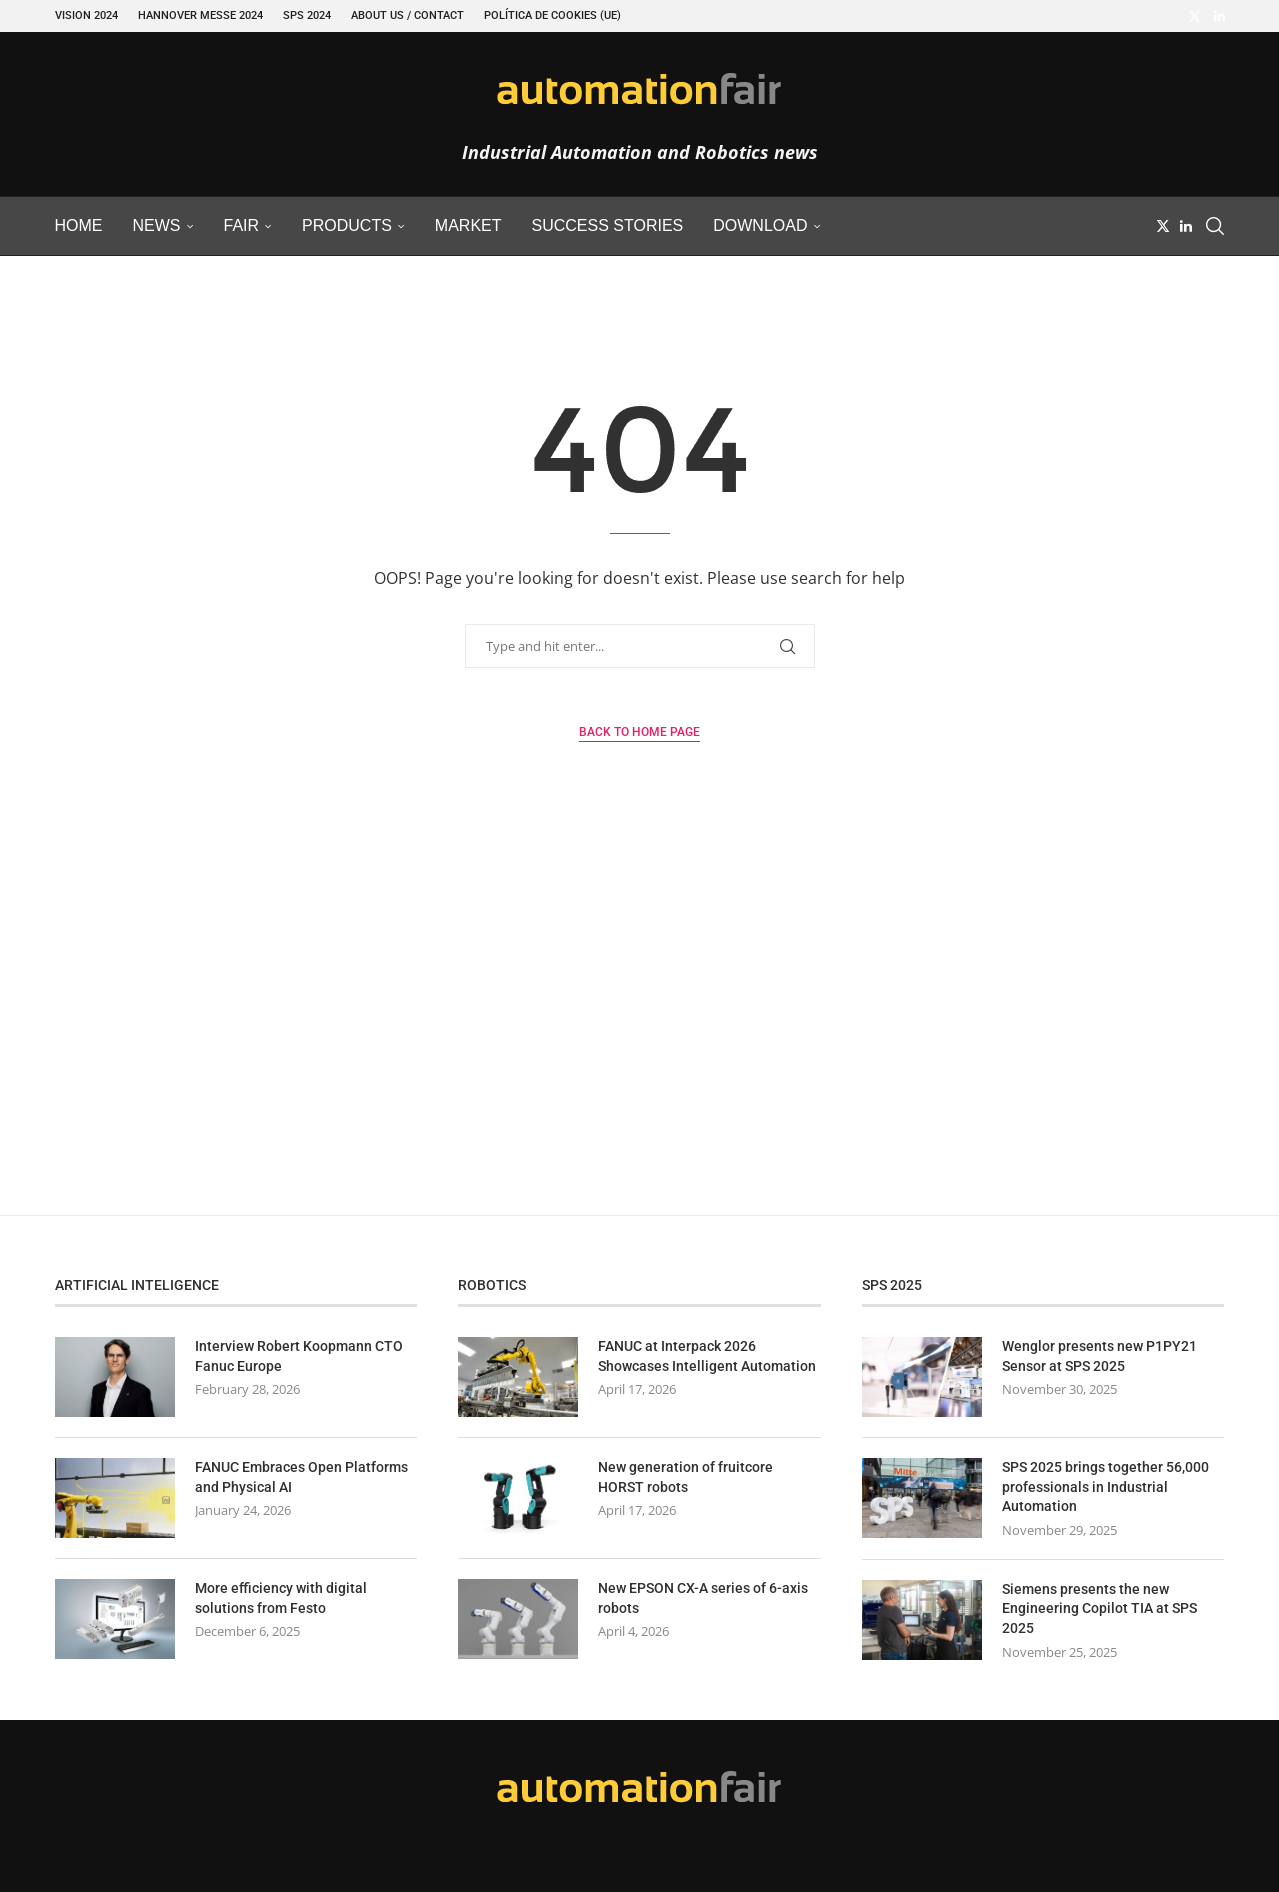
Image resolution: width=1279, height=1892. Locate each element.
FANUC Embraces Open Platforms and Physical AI (301, 1477)
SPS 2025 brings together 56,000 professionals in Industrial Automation (1105, 1486)
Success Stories (608, 225)
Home (79, 225)
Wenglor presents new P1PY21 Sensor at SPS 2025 (1099, 1356)
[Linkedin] (1219, 16)
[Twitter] (1194, 16)
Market (468, 225)
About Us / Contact (407, 15)
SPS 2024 (307, 15)
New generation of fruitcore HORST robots (685, 1477)
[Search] (1215, 226)
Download (760, 225)
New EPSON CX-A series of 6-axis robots (703, 1598)
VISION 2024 (86, 15)
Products (347, 225)
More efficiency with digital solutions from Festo (281, 1598)
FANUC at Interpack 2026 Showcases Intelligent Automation (707, 1356)
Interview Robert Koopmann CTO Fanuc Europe (299, 1356)
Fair (242, 225)
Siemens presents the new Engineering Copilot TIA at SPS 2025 (1099, 1608)
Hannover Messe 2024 (200, 15)
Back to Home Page (639, 732)
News (157, 225)
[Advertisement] (640, 1025)
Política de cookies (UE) (552, 15)
